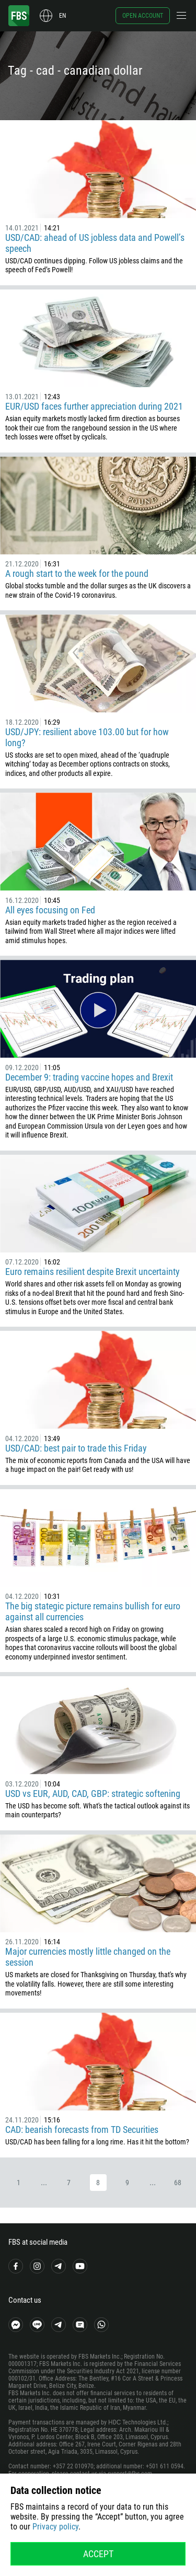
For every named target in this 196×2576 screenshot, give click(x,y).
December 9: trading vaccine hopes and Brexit (89, 1077)
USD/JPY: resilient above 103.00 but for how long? (87, 737)
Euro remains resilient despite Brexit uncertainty (92, 1271)
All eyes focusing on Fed (50, 909)
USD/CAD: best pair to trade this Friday (76, 1448)
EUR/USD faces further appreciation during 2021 (94, 406)
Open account (142, 15)
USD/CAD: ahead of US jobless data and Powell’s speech (95, 243)
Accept (98, 2553)
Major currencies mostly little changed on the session (87, 1957)
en (62, 15)
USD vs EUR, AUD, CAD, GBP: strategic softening (92, 1793)
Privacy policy (55, 2527)
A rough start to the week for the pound (76, 573)
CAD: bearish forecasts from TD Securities (81, 2129)
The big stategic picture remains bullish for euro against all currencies (92, 1611)
